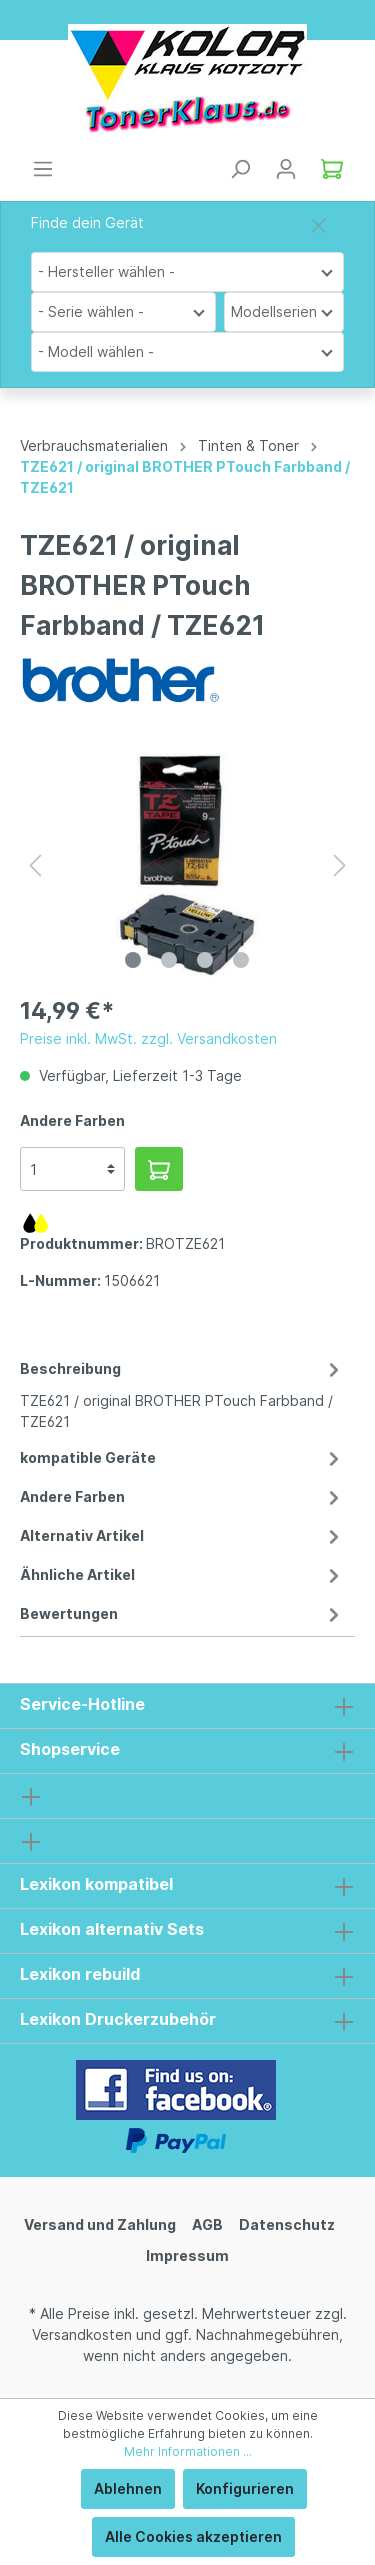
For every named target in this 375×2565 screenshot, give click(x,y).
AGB (207, 2224)
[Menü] (43, 169)
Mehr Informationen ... (188, 2451)
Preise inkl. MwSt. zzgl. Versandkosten (148, 1038)
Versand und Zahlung (100, 2224)
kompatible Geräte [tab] (182, 1457)
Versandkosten (82, 2334)
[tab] (182, 1392)
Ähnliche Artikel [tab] (182, 1574)
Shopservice (70, 1749)
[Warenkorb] (332, 169)
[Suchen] (240, 169)
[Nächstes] (340, 865)
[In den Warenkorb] (159, 1169)
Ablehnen (128, 2488)
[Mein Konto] (286, 169)
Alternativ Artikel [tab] (182, 1535)
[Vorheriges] (35, 865)
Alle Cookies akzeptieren (193, 2536)
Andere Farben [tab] (182, 1496)
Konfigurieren (245, 2488)
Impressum (187, 2255)
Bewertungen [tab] (182, 1613)
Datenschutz (287, 2224)
